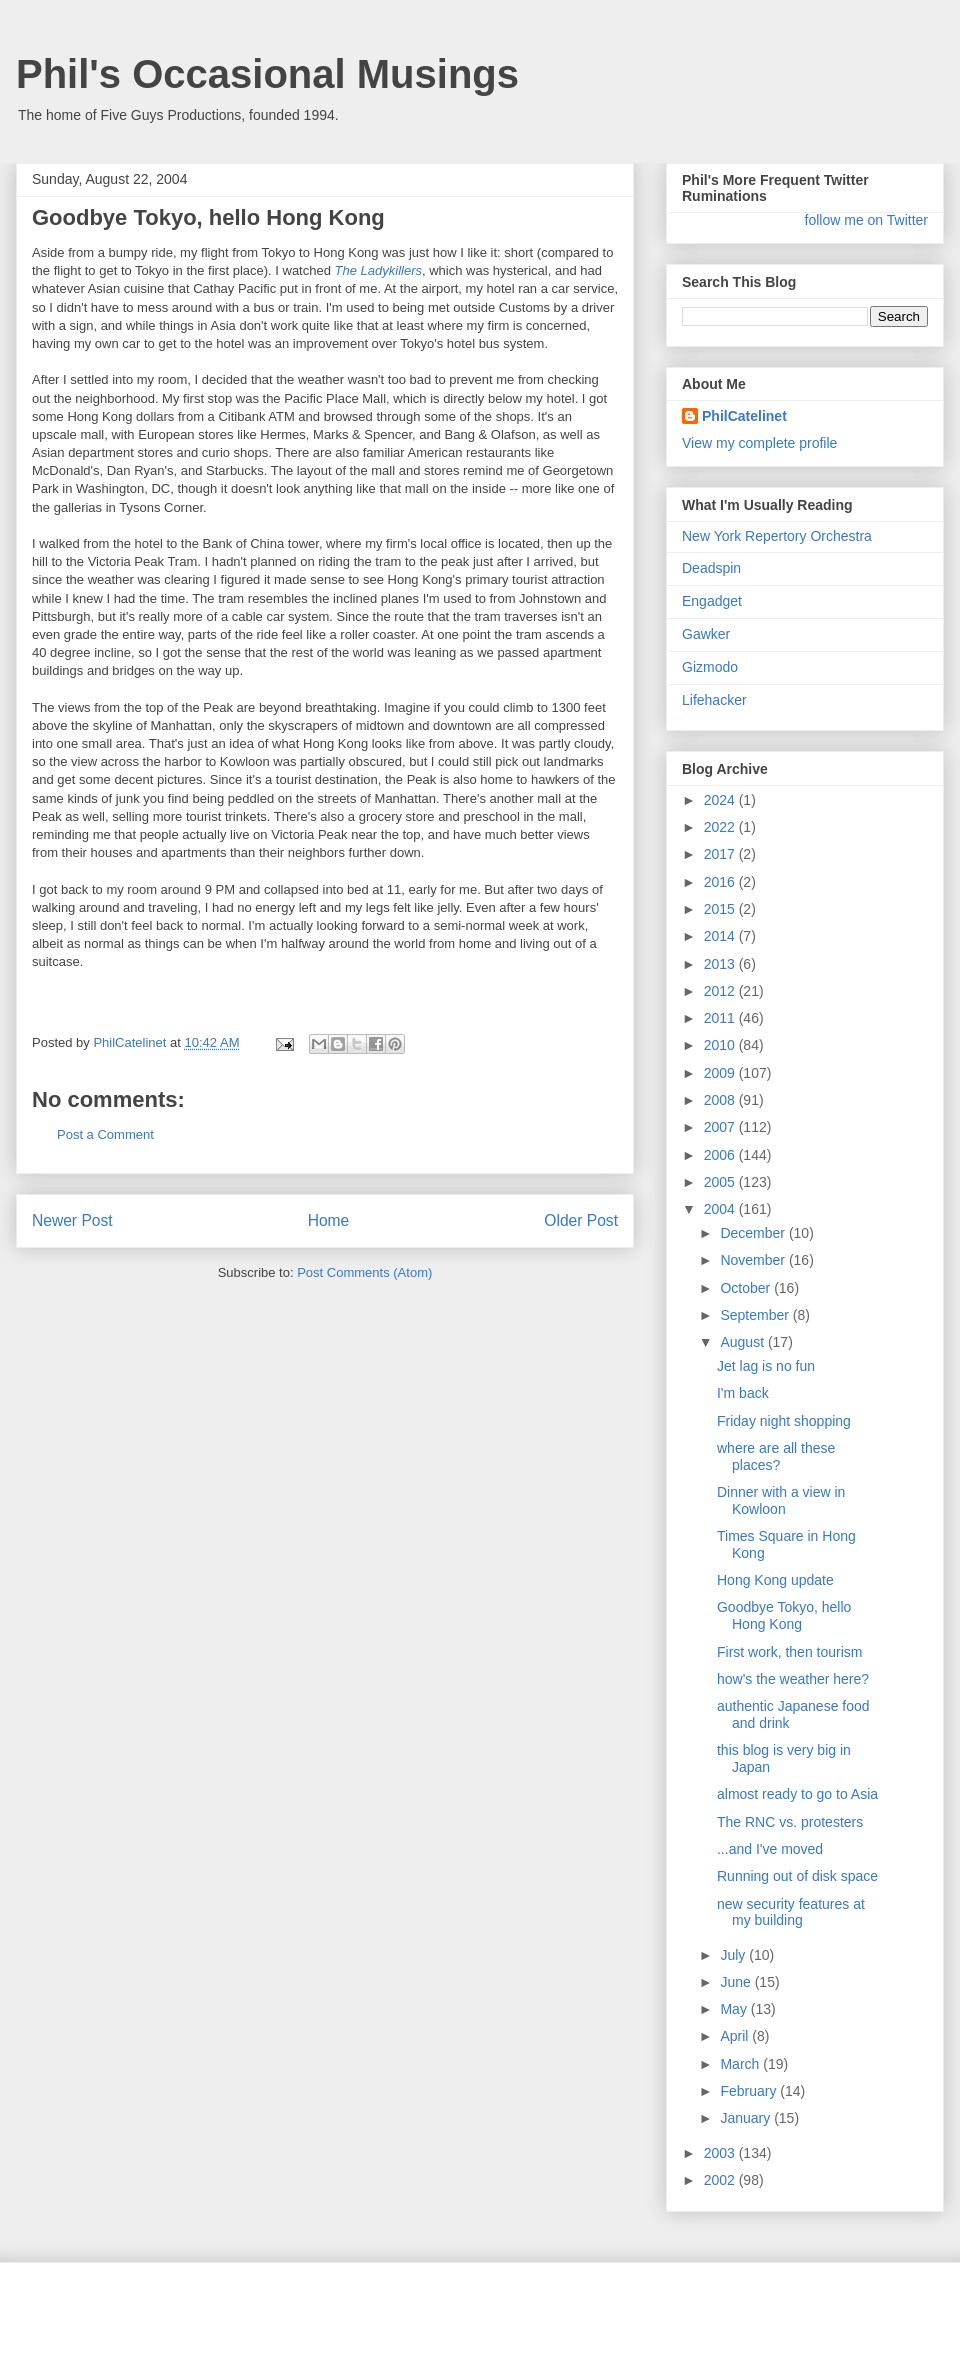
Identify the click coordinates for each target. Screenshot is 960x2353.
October (747, 1288)
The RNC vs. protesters (790, 1822)
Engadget (712, 601)
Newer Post (72, 1220)
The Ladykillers (378, 270)
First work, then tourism (789, 1652)
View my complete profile (759, 443)
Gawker (706, 634)
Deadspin (711, 568)
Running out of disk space (797, 1876)
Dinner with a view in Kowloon (781, 1500)
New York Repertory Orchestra (777, 536)
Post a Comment (105, 1134)
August (743, 1342)
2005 (721, 1182)
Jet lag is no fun (766, 1366)
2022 (721, 827)
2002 (721, 2180)
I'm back (743, 1393)
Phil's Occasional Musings (267, 74)
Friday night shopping (784, 1421)
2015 (721, 909)
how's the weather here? (793, 1679)
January (747, 2118)
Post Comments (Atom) (364, 1272)
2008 (721, 1100)
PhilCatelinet (744, 416)
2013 (721, 964)
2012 (721, 991)
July (734, 1955)
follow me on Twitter (866, 220)
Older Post (581, 1220)
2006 (721, 1155)
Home (329, 1220)
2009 (721, 1073)
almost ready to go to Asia (797, 1794)
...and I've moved (770, 1849)
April (736, 2036)
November (754, 1260)
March (741, 2064)
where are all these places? (776, 1456)
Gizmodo (710, 667)
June (737, 1982)
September (756, 1315)
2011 (721, 1018)
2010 (721, 1045)
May (735, 2009)
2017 (721, 854)
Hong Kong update (775, 1580)
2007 (721, 1127)
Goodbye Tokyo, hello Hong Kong (784, 1615)
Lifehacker (714, 700)
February (750, 2091)
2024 (721, 800)
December (754, 1233)
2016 (721, 882)
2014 (721, 936)
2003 (721, 2153)
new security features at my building (791, 1912)
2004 (721, 1209)
